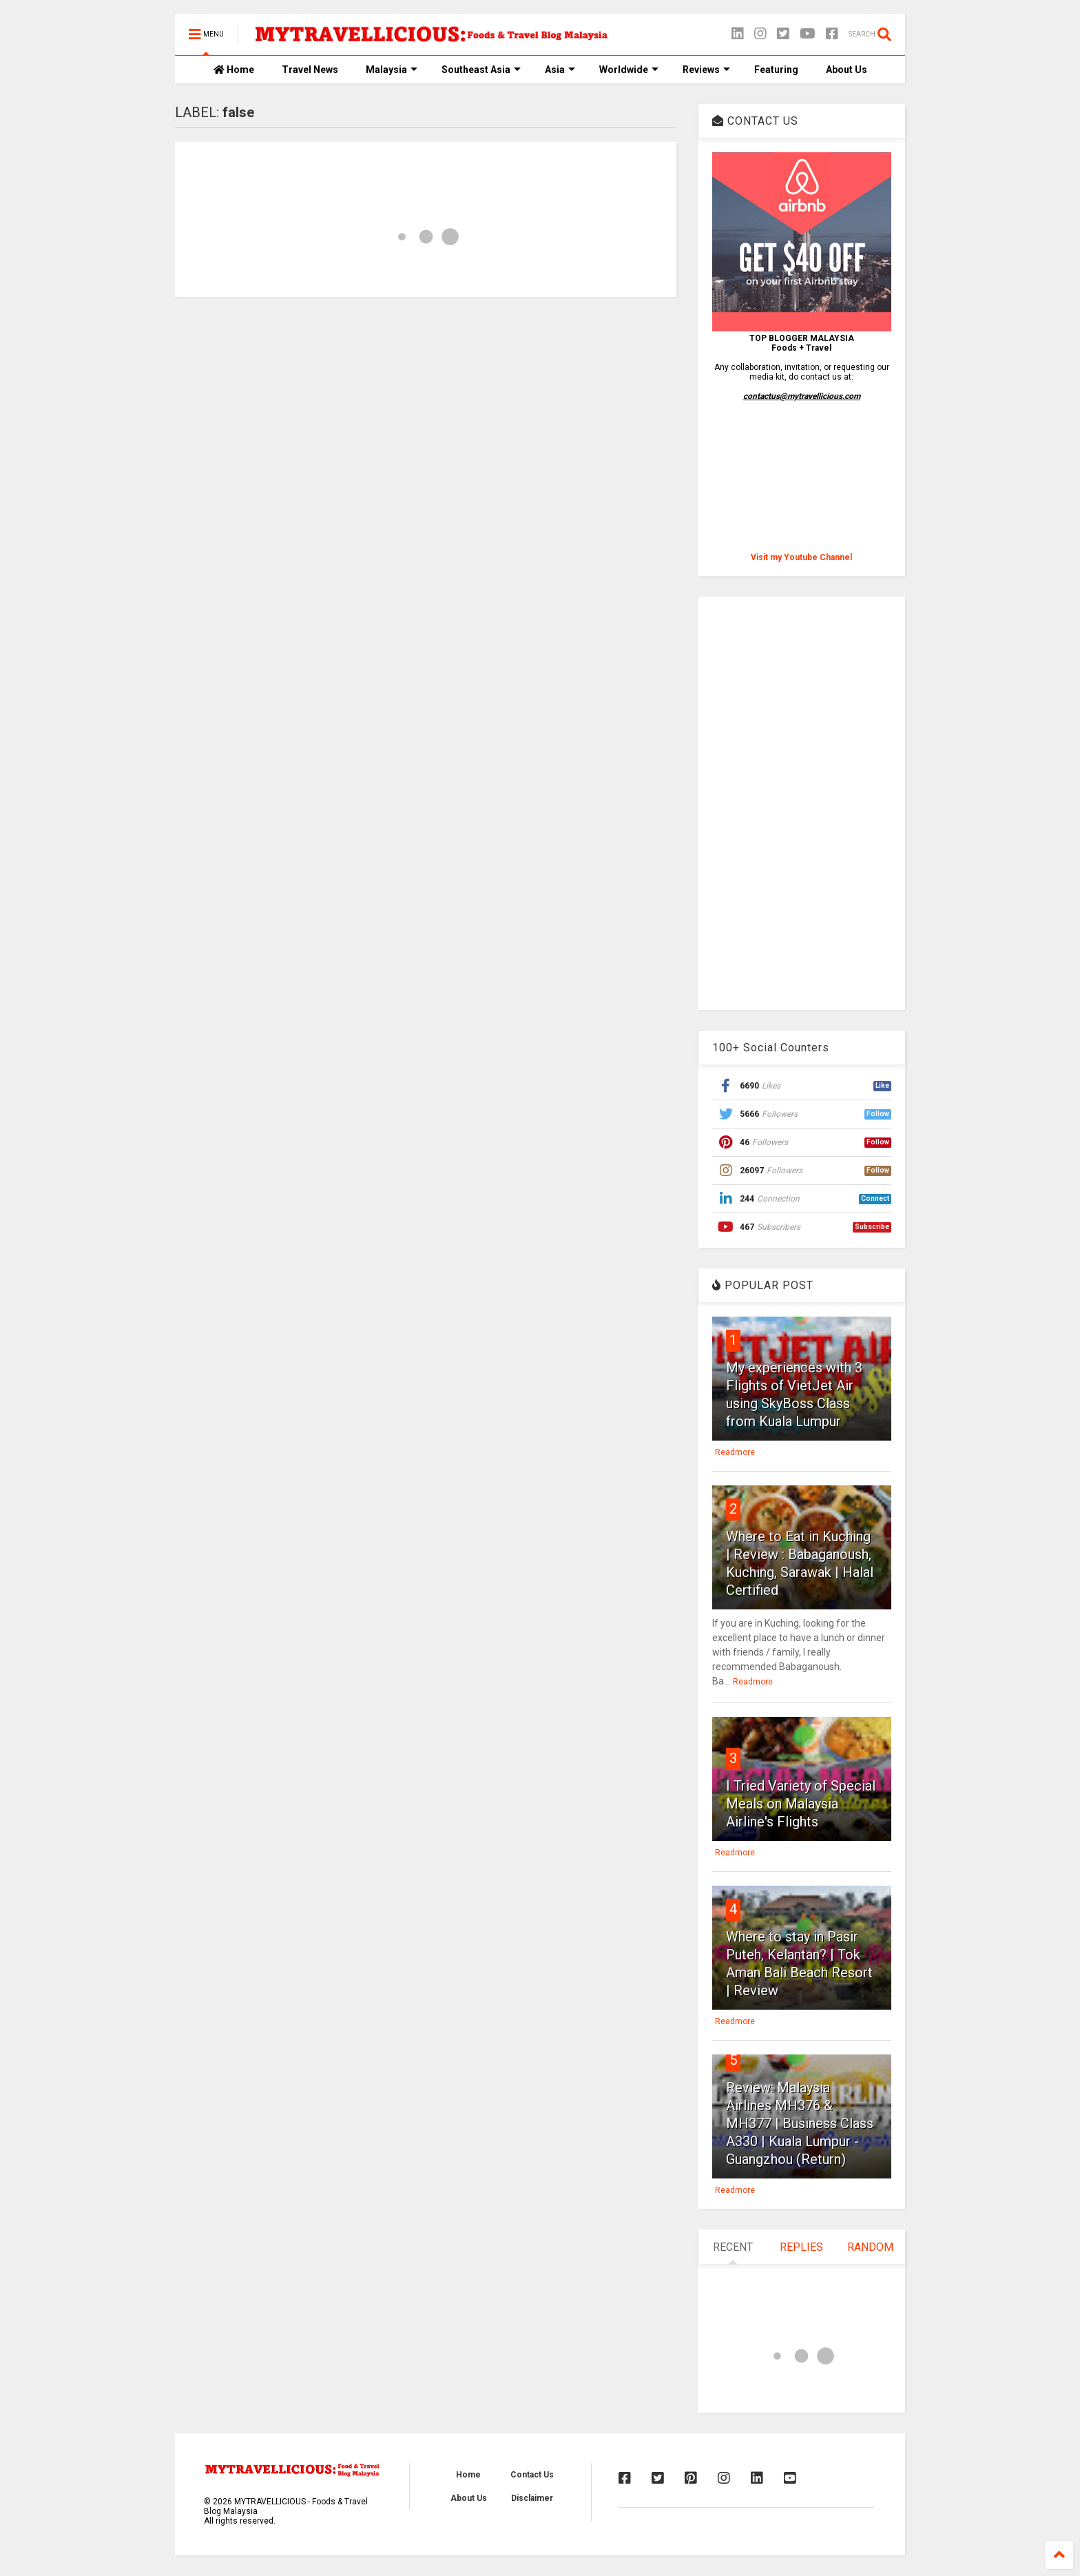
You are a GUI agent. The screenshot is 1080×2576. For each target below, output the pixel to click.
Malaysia (391, 69)
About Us (846, 69)
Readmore (735, 1452)
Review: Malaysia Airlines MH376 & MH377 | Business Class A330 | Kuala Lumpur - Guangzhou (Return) (799, 2123)
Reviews (706, 69)
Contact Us (532, 2475)
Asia (560, 69)
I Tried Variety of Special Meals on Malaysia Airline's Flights (800, 1804)
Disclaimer (532, 2498)
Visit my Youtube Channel (801, 557)
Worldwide (628, 69)
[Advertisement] (801, 803)
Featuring (776, 69)
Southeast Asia (481, 69)
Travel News (310, 69)
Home (234, 69)
